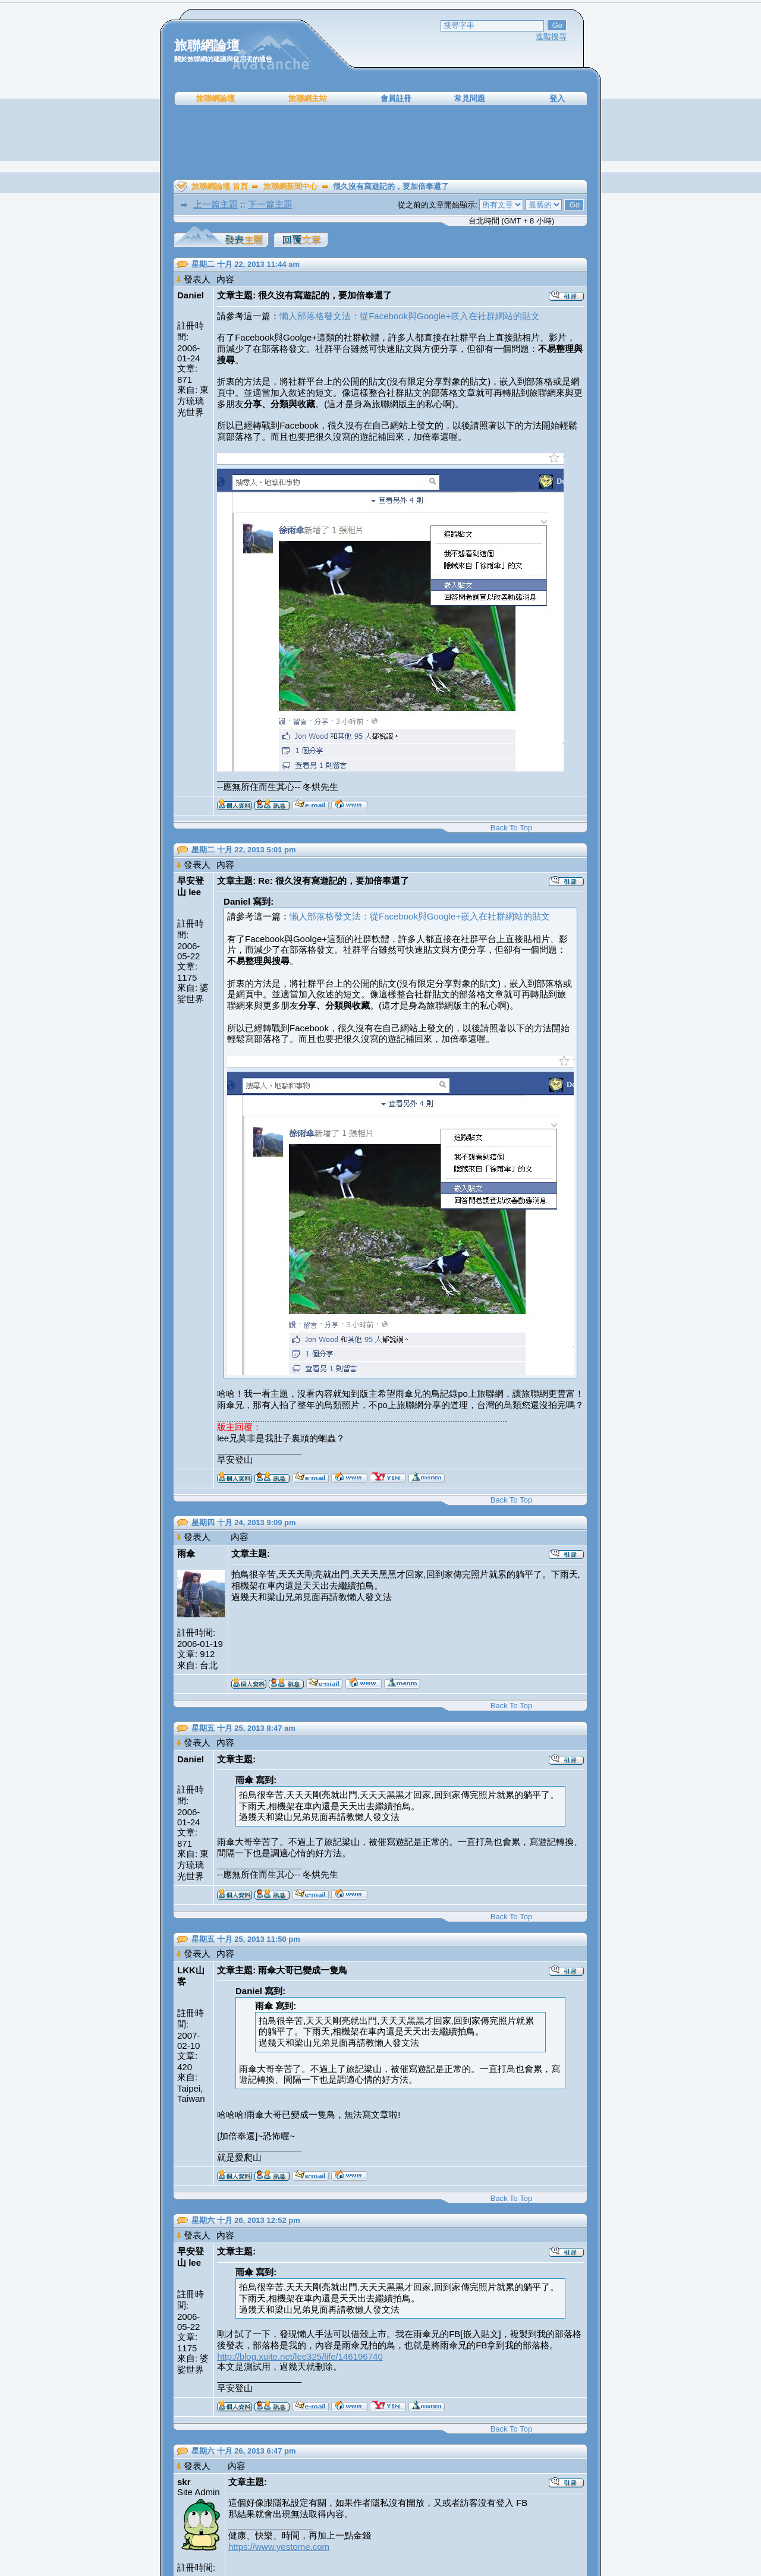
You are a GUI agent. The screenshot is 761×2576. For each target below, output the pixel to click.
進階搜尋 (551, 36)
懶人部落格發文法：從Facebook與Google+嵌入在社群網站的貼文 (409, 316)
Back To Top (511, 827)
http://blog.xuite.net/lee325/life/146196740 (300, 2356)
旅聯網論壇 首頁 (219, 186)
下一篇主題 (270, 204)
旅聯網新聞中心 (290, 186)
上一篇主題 (215, 204)
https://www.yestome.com (278, 2547)
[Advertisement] (380, 142)
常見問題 (469, 98)
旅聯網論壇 (215, 98)
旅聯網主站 (307, 98)
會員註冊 (395, 98)
